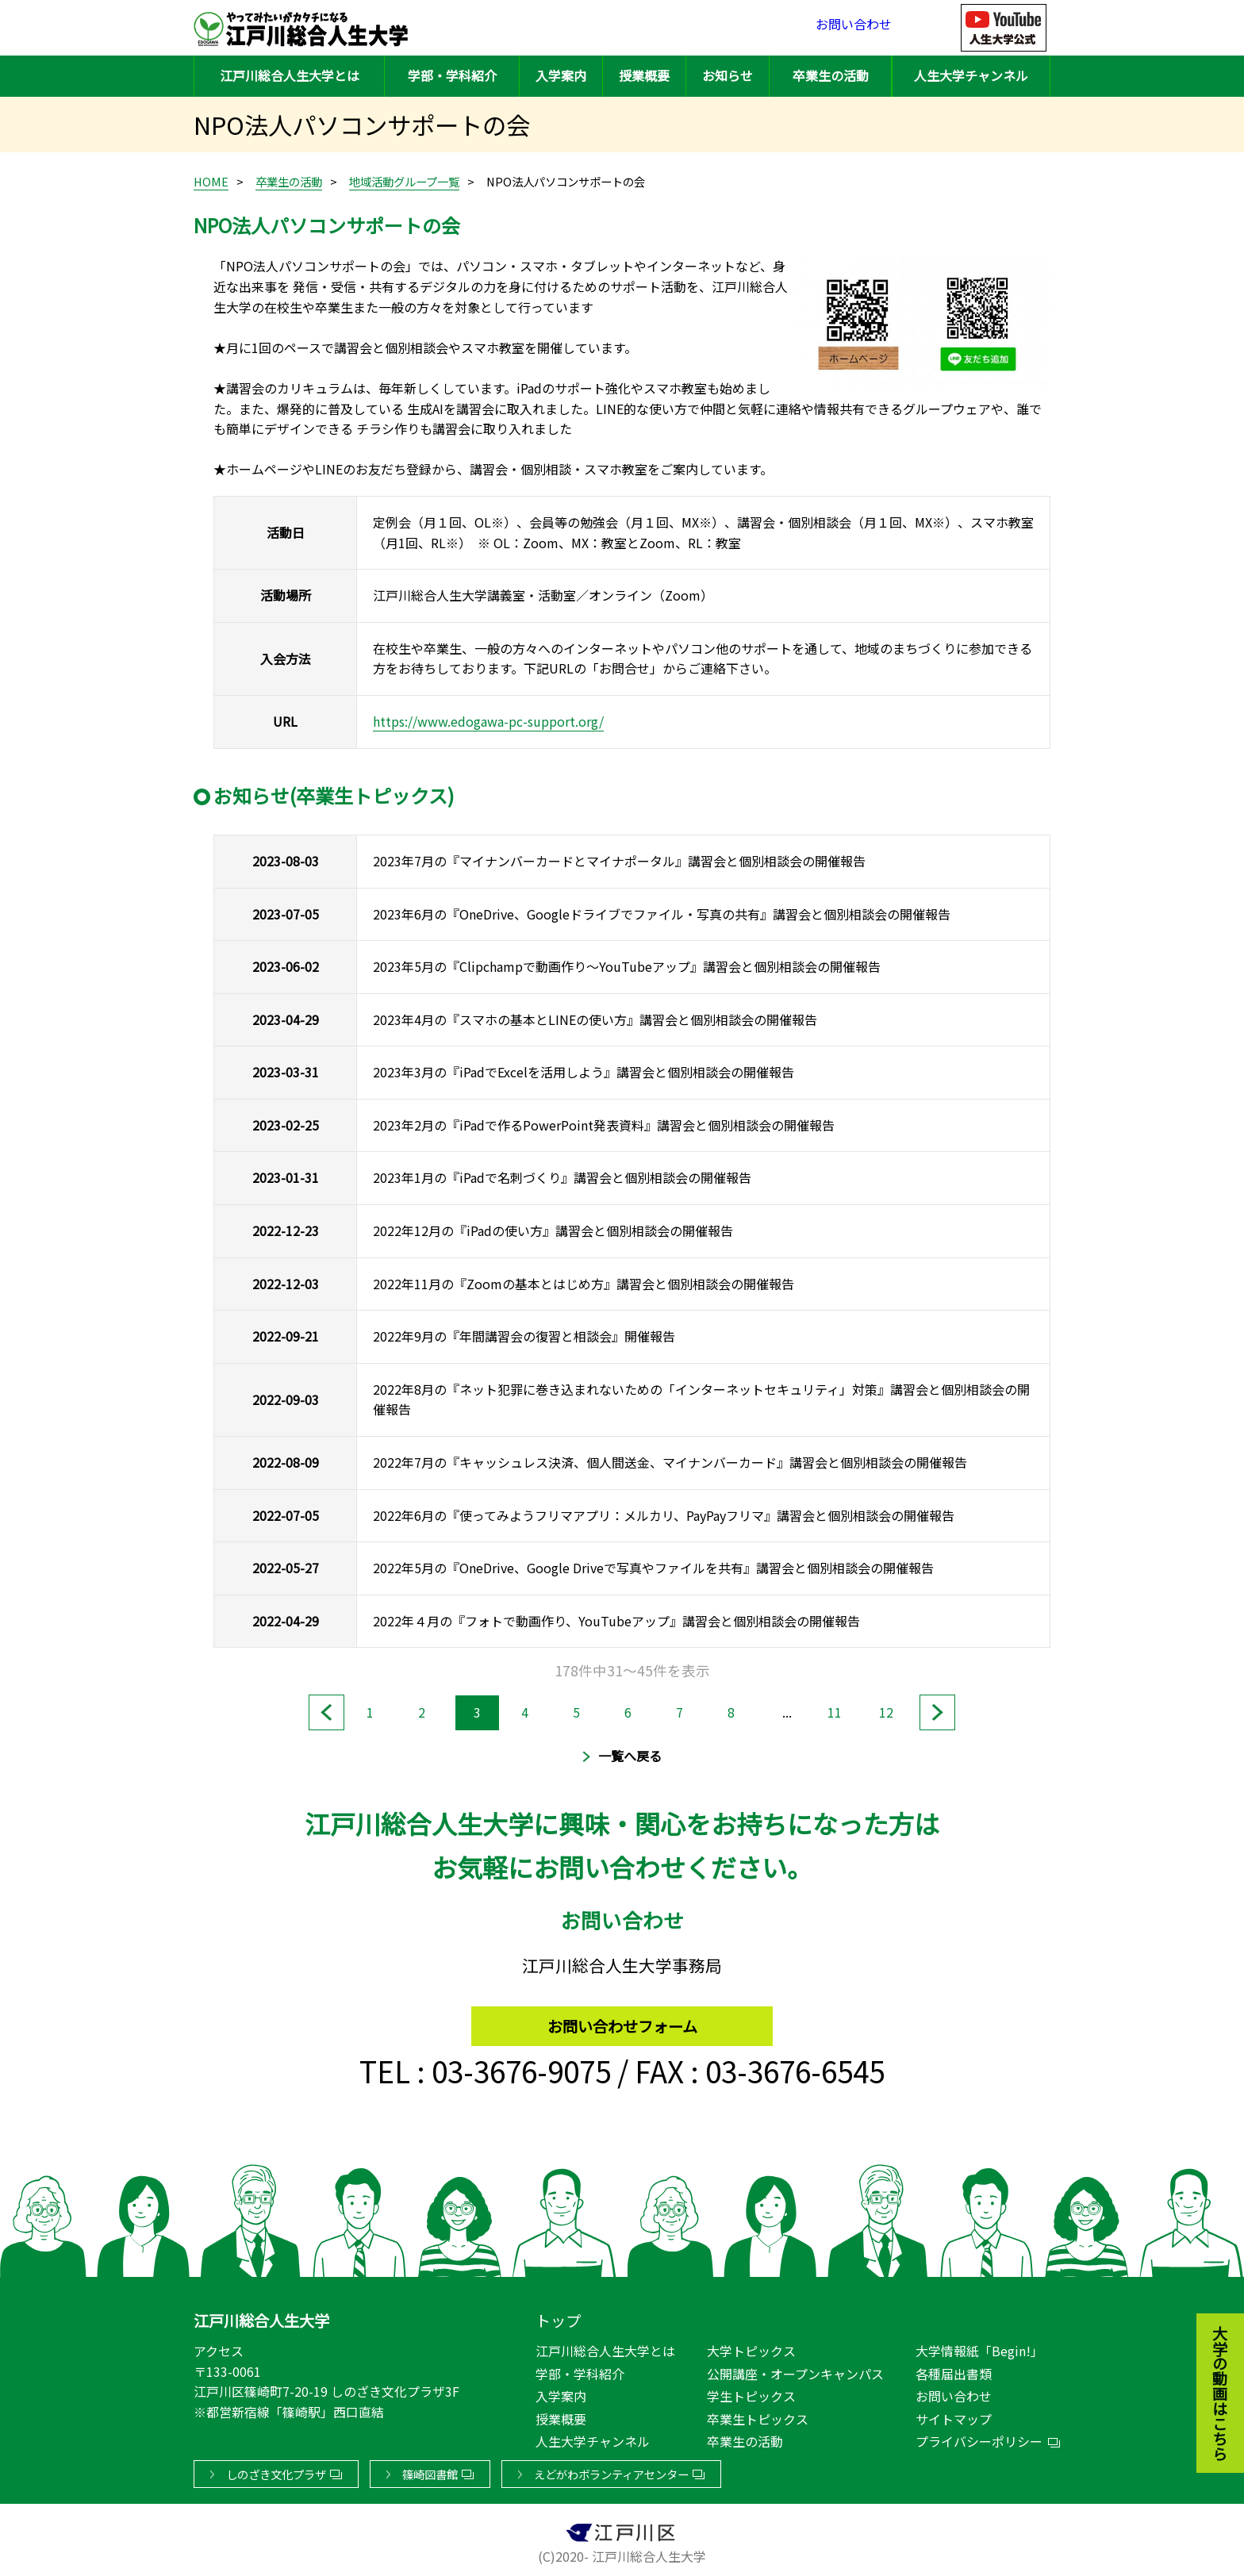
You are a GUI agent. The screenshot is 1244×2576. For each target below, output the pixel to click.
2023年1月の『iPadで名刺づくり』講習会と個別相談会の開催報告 (562, 1177)
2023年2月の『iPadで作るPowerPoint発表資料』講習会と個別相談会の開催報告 (604, 1124)
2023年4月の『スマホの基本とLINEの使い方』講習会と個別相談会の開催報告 (595, 1019)
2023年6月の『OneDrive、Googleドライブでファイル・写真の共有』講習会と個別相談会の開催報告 (661, 913)
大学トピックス (751, 2347)
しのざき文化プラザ (276, 2471)
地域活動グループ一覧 (404, 181)
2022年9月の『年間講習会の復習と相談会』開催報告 (524, 1336)
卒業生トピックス (757, 2415)
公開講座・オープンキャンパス (795, 2370)
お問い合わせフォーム (622, 2018)
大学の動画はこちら (1208, 2305)
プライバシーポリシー (979, 2437)
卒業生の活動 (831, 75)
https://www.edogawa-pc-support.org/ (488, 721)
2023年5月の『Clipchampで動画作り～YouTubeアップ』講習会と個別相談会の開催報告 (627, 966)
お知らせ (727, 75)
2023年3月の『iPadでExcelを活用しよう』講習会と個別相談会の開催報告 (583, 1071)
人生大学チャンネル (971, 75)
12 (890, 1711)
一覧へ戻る (630, 1755)
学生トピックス (751, 2392)
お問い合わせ (854, 27)
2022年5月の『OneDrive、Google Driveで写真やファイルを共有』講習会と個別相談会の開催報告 (653, 1567)
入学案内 (561, 75)
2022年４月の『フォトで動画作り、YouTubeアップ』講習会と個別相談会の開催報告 (616, 1620)
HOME (211, 181)
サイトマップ (954, 2415)
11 (838, 1711)
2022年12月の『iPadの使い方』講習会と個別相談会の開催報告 (553, 1230)
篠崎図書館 (430, 2471)
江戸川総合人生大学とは (289, 75)
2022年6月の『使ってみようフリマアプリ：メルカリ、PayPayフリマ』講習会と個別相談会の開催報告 (663, 1515)
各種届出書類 (954, 2370)
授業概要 (644, 75)
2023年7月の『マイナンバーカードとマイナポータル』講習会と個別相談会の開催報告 (619, 860)
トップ (558, 2317)
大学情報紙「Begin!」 (979, 2347)
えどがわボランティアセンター (611, 2471)
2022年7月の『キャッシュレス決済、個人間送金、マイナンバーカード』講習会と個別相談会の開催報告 (670, 1462)
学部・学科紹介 (452, 75)
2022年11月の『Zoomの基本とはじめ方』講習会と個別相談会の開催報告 (583, 1283)
